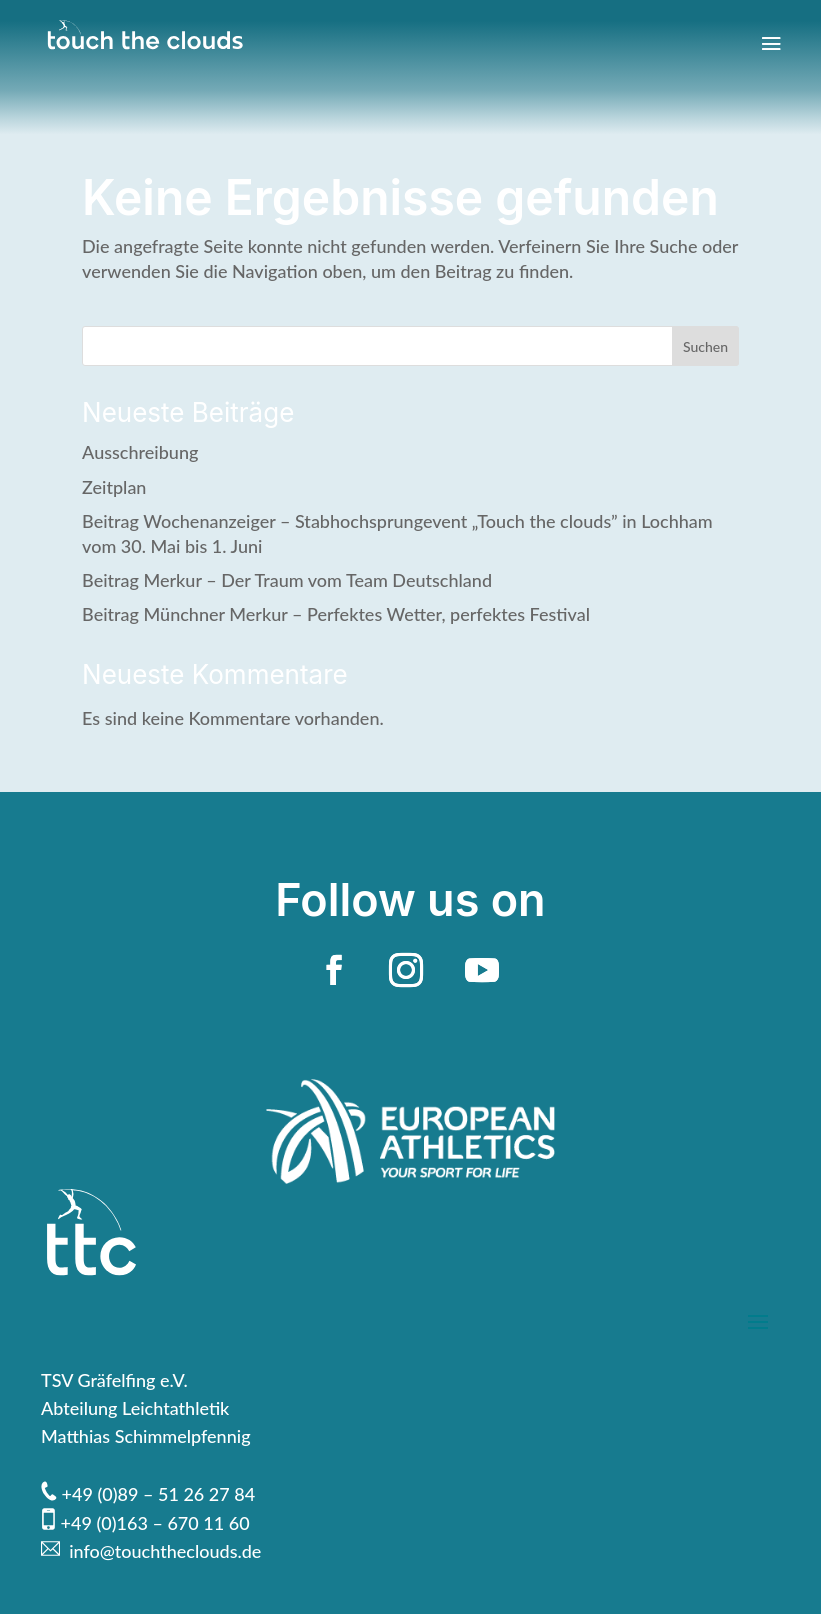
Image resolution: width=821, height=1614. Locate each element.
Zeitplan (114, 487)
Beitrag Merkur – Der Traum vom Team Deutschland (287, 580)
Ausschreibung (140, 452)
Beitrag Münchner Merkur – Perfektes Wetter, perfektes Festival (336, 614)
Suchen (705, 346)
